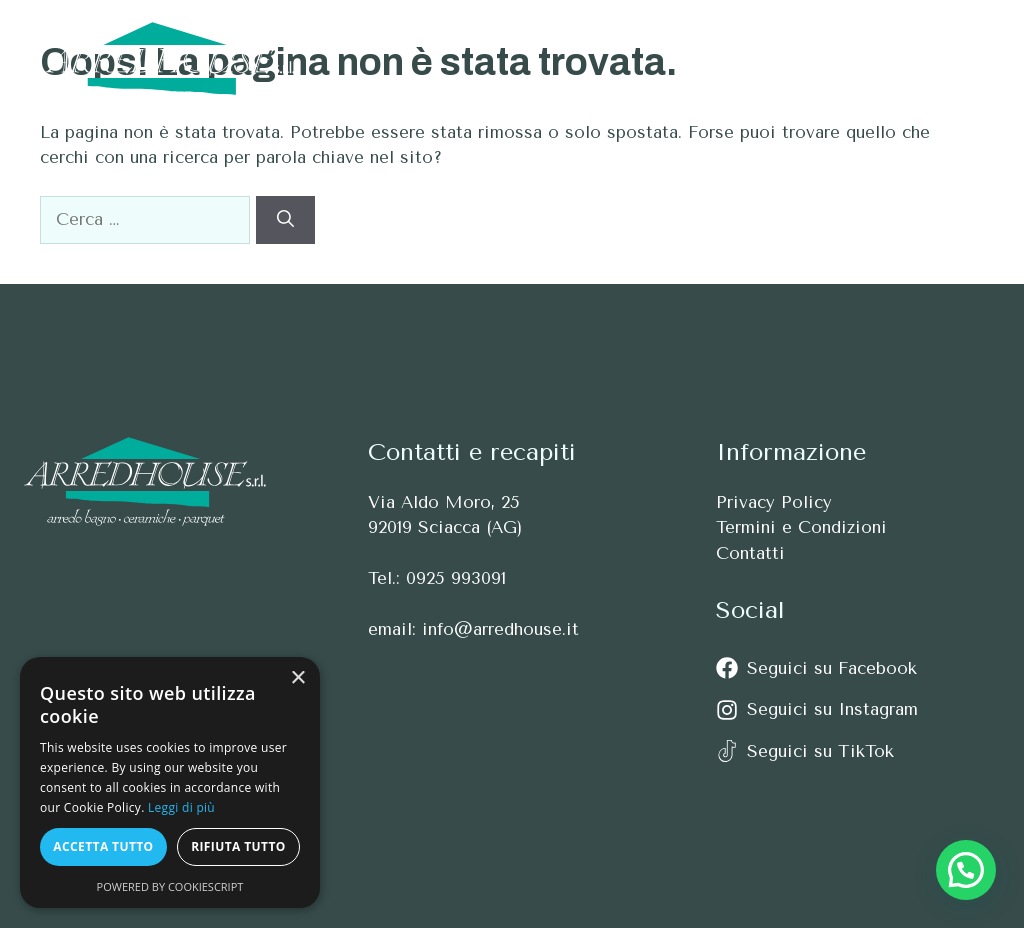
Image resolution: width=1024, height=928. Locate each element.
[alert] (170, 782)
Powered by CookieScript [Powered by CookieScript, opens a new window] (170, 886)
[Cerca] (285, 220)
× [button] (297, 678)
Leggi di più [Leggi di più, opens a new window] (181, 807)
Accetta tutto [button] (103, 846)
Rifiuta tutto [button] (238, 846)
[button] (951, 59)
